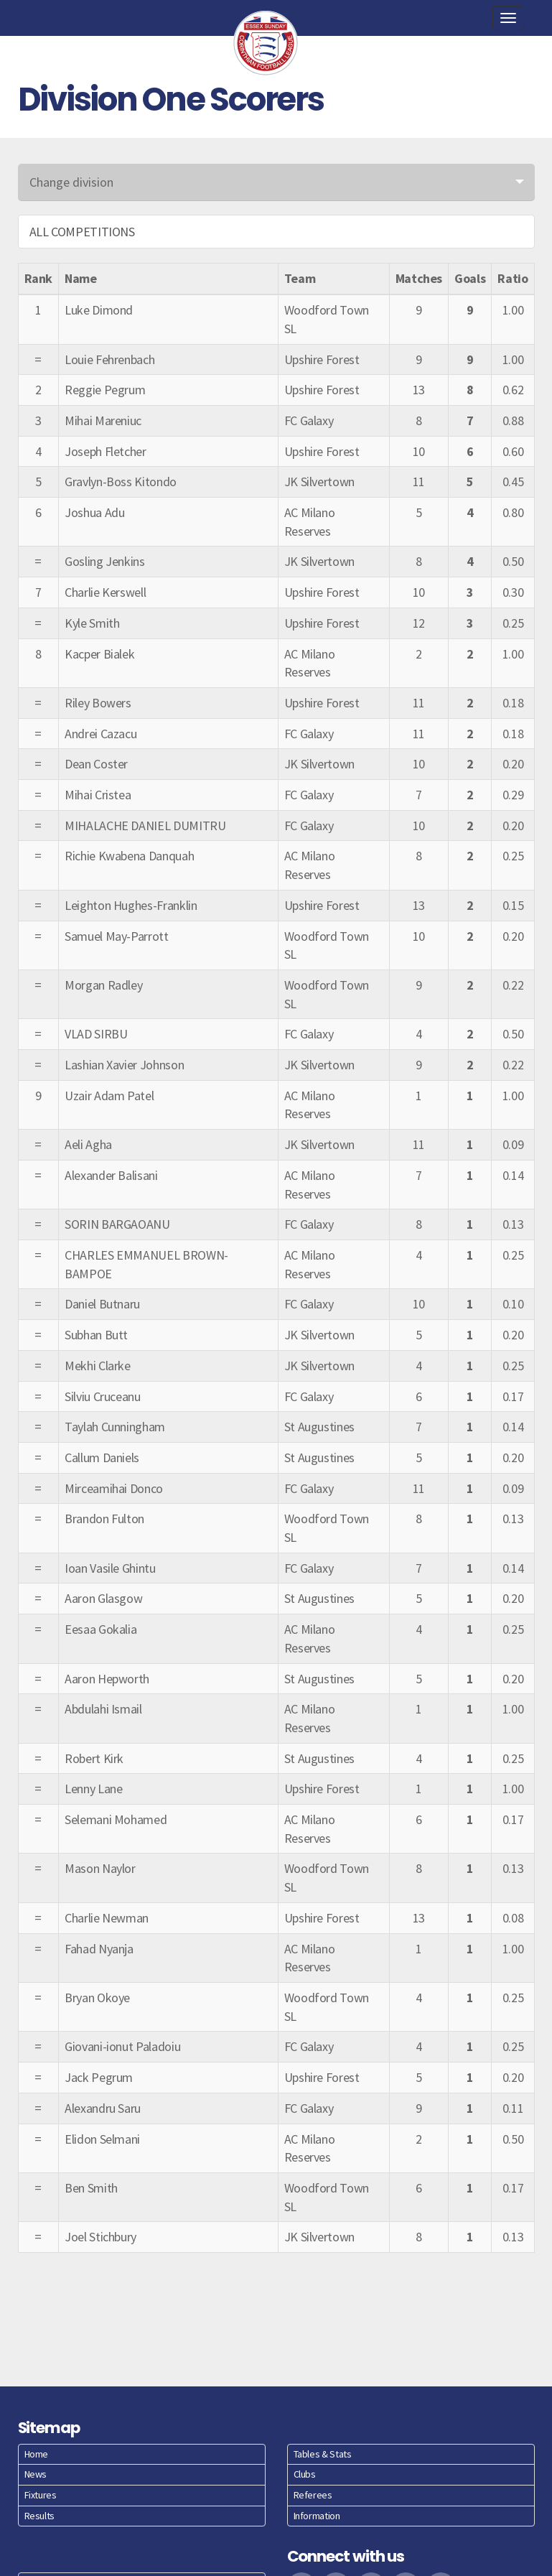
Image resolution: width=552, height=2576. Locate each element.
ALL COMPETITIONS (82, 231)
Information (317, 2515)
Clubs (305, 2474)
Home (36, 2453)
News (35, 2474)
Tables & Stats (323, 2453)
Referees (313, 2494)
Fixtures (40, 2494)
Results (39, 2515)
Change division (71, 182)
